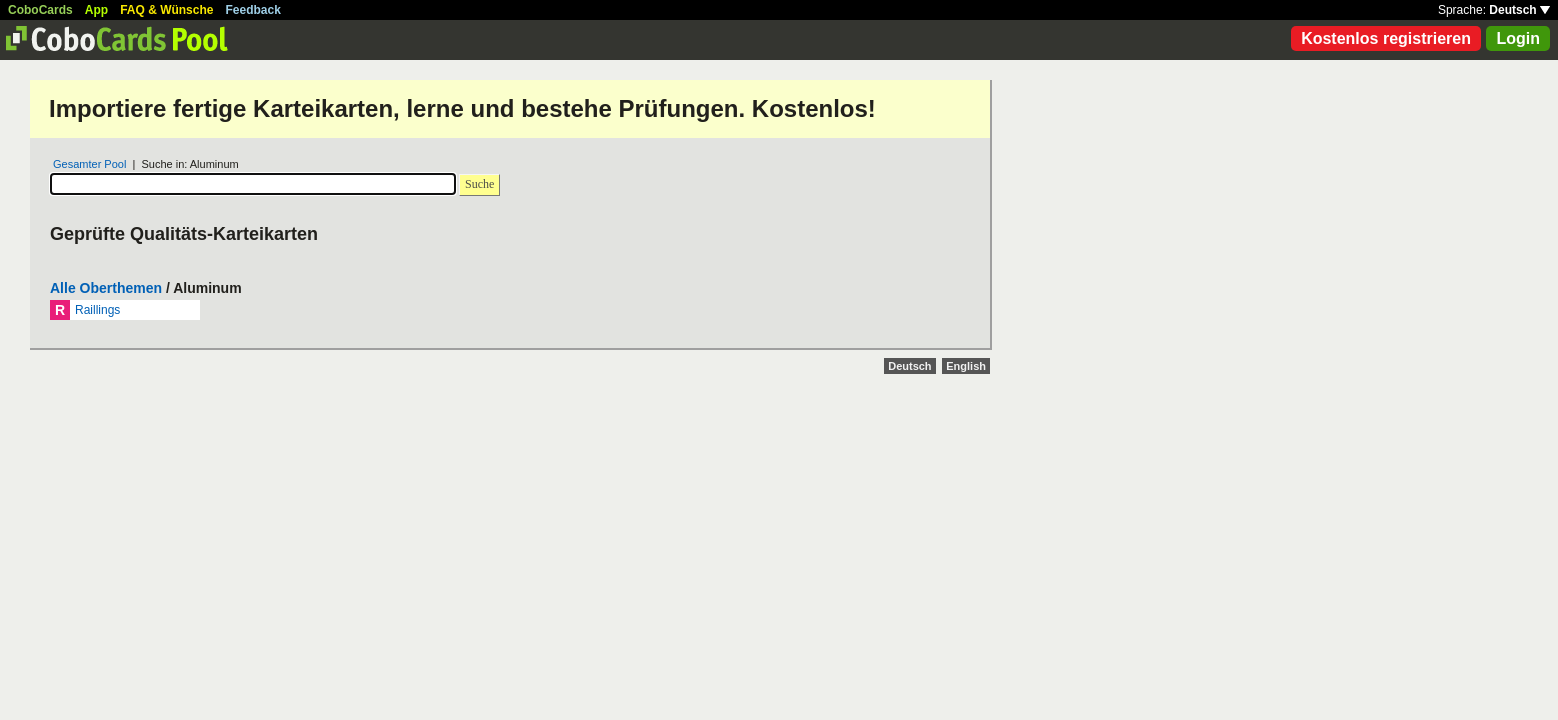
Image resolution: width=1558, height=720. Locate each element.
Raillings (97, 310)
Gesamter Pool (89, 164)
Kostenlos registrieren (1386, 38)
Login (1518, 38)
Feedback (253, 10)
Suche (479, 184)
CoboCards (40, 10)
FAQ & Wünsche (166, 10)
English (966, 366)
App (96, 10)
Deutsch (1519, 10)
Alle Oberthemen (106, 288)
